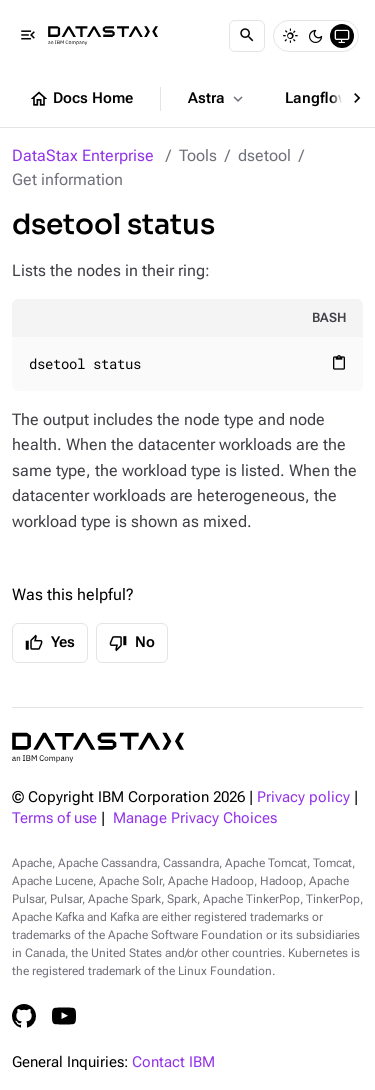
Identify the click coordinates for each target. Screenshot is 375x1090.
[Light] (290, 36)
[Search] (247, 36)
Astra (217, 99)
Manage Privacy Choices (195, 818)
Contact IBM (173, 1062)
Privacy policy (303, 797)
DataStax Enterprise (83, 155)
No (132, 643)
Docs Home (81, 99)
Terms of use (54, 818)
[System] (342, 36)
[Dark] (316, 36)
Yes (50, 643)
